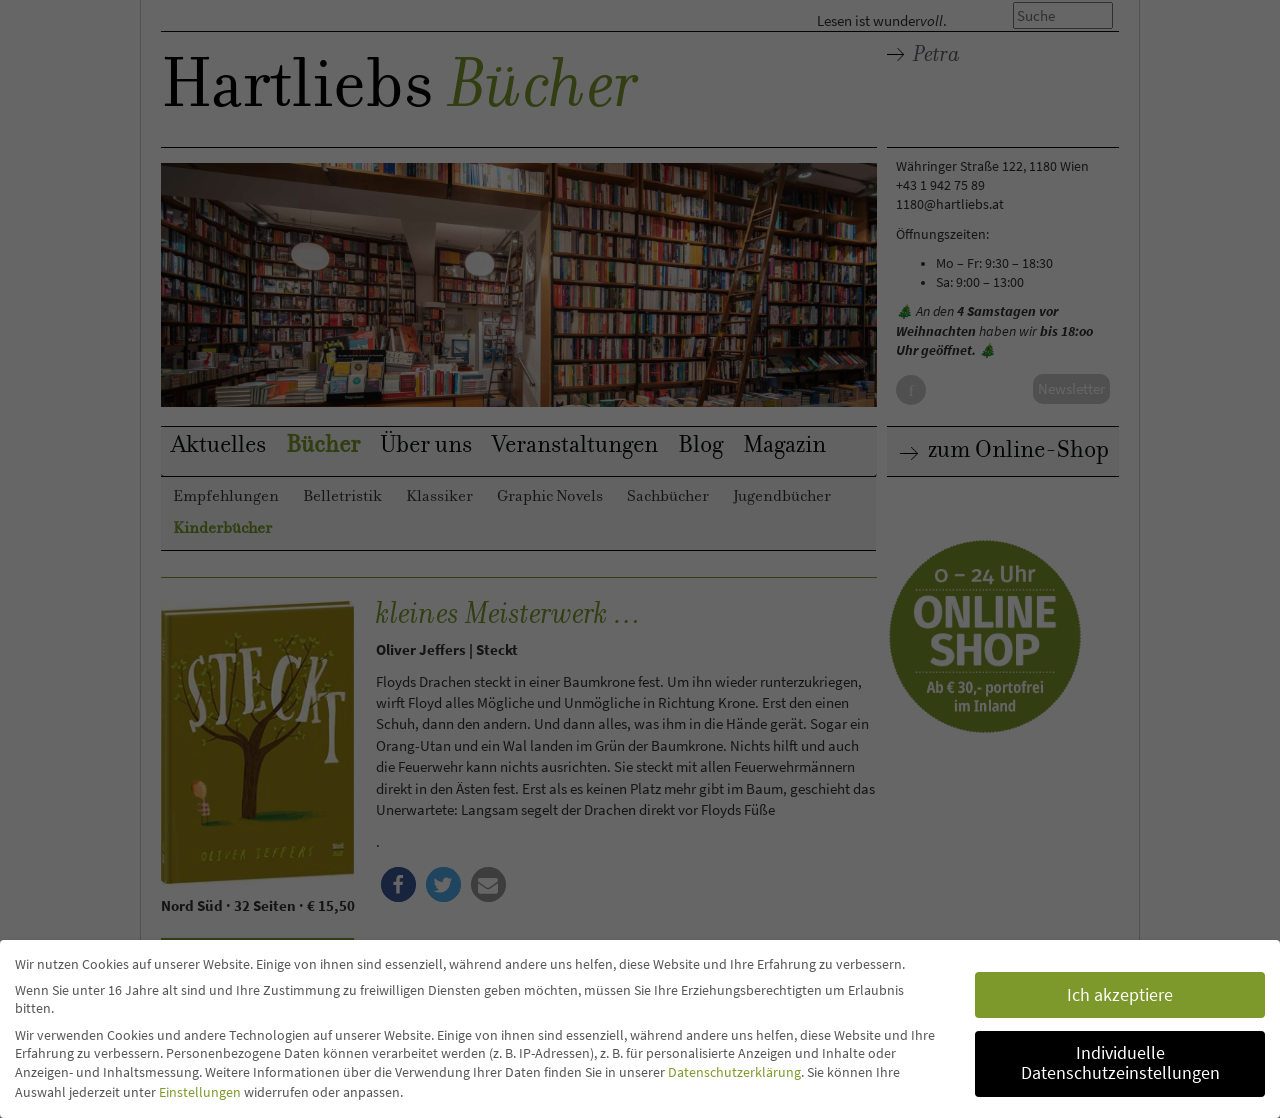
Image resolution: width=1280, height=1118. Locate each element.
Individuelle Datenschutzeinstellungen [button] (1120, 1063)
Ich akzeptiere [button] (1120, 995)
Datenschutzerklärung (734, 1072)
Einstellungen (200, 1092)
